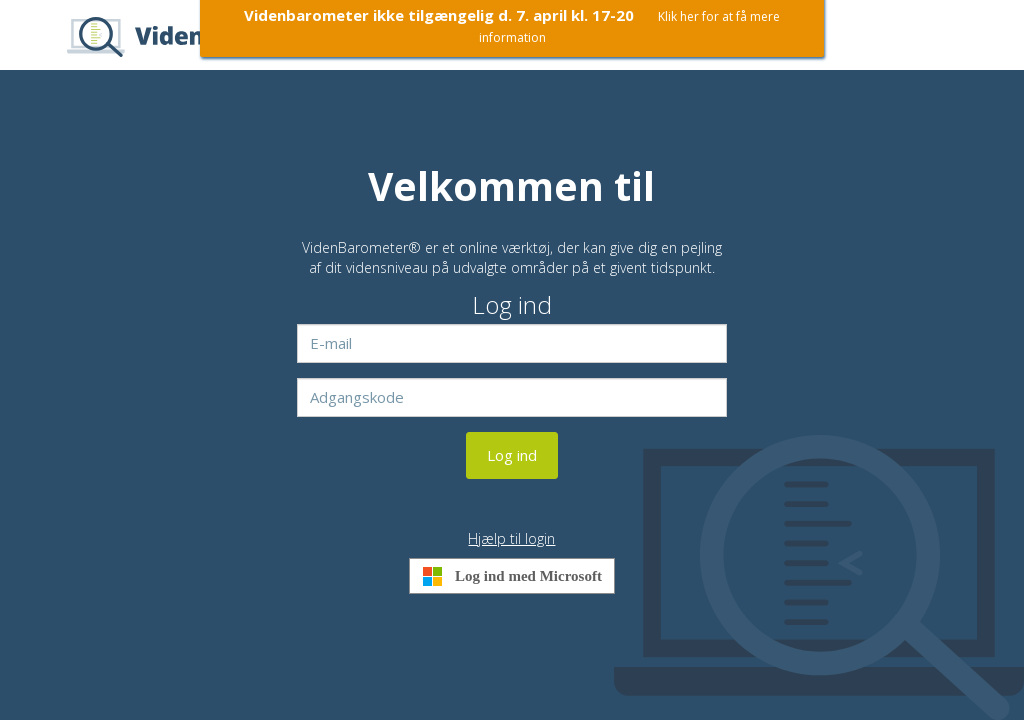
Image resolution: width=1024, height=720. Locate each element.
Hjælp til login (511, 538)
